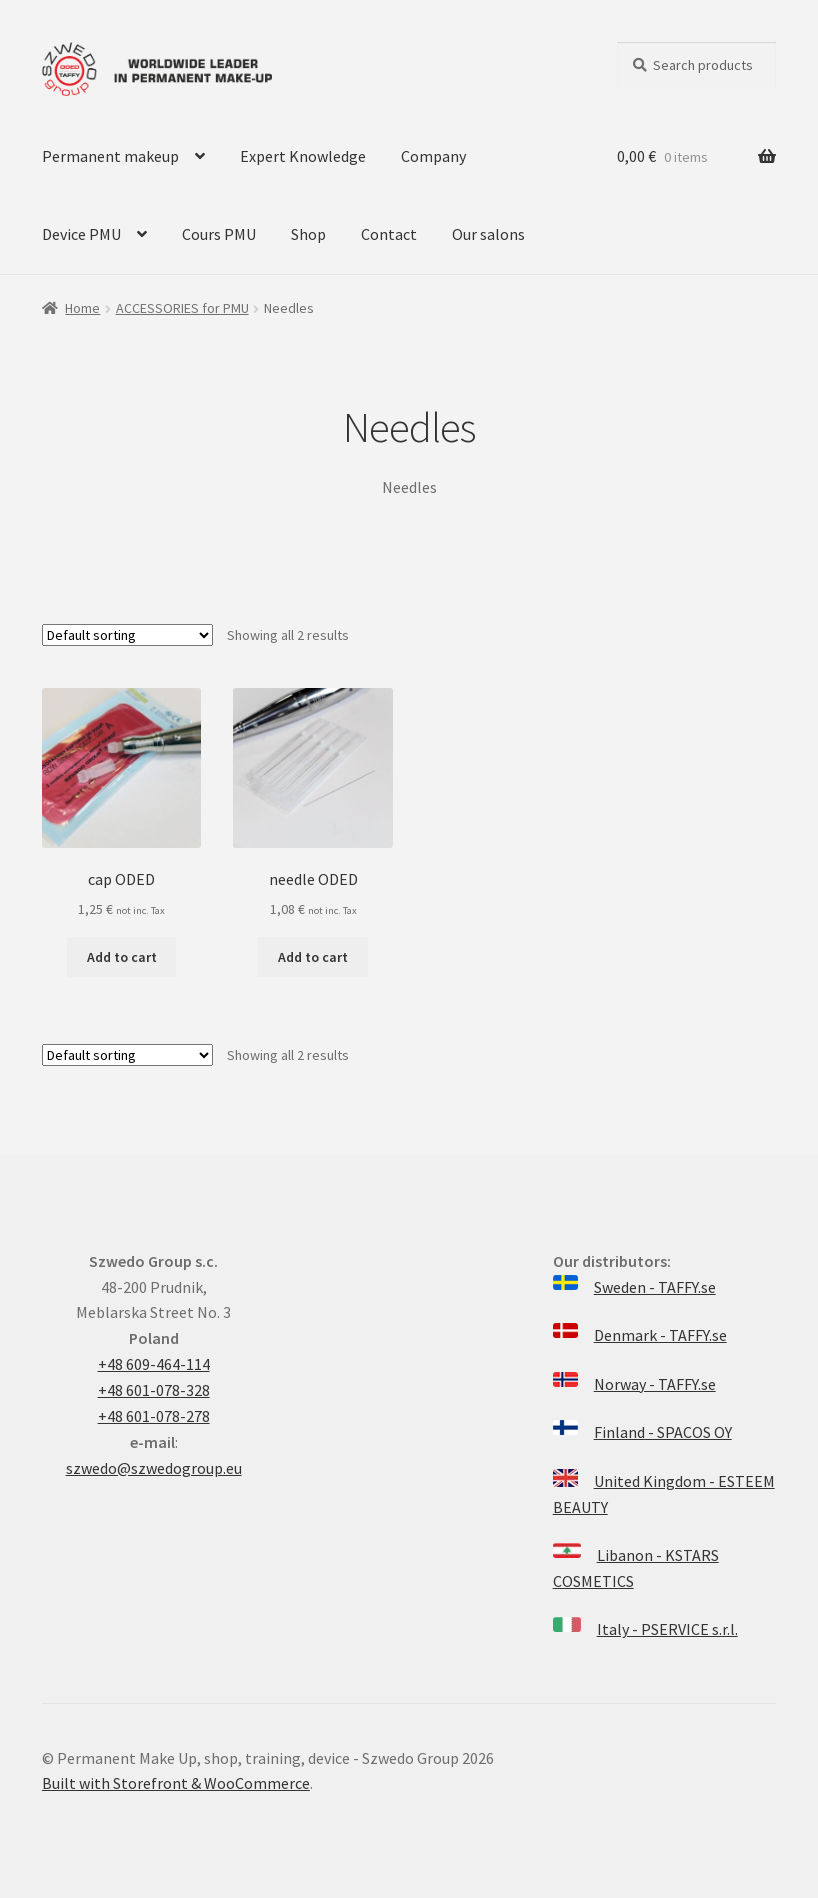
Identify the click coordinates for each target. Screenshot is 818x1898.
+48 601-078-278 (154, 1416)
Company (433, 156)
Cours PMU (219, 234)
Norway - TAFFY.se (655, 1384)
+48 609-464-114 (154, 1364)
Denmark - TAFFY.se (660, 1335)
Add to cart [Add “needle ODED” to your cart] (313, 957)
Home (82, 308)
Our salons (488, 234)
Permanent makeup (110, 156)
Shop (308, 234)
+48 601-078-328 (154, 1390)
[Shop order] (127, 635)
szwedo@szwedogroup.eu (154, 1468)
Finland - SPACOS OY (663, 1432)
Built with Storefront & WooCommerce (176, 1783)
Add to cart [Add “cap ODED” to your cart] (122, 957)
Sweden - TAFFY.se (655, 1287)
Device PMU (81, 234)
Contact (389, 234)
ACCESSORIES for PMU (182, 308)
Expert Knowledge (303, 156)
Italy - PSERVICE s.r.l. (667, 1629)
